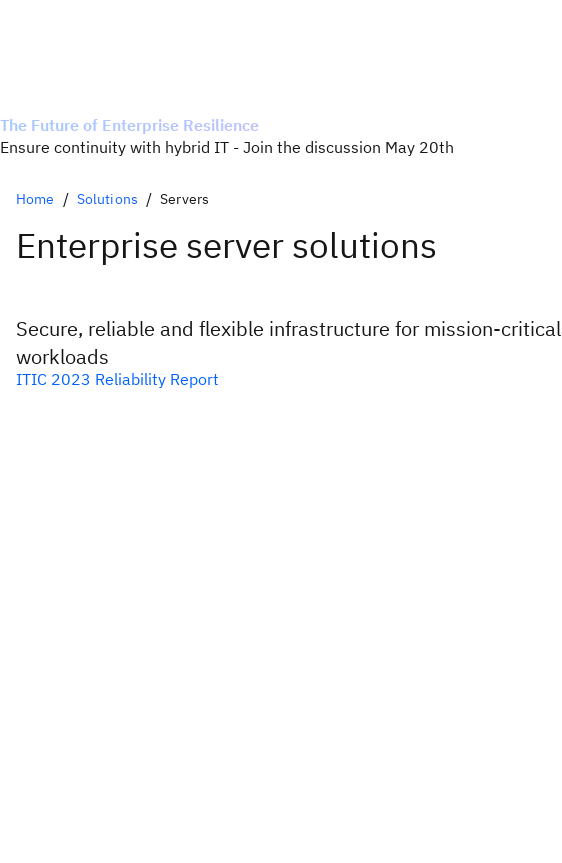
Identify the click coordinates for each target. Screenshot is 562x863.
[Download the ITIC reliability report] (281, 379)
